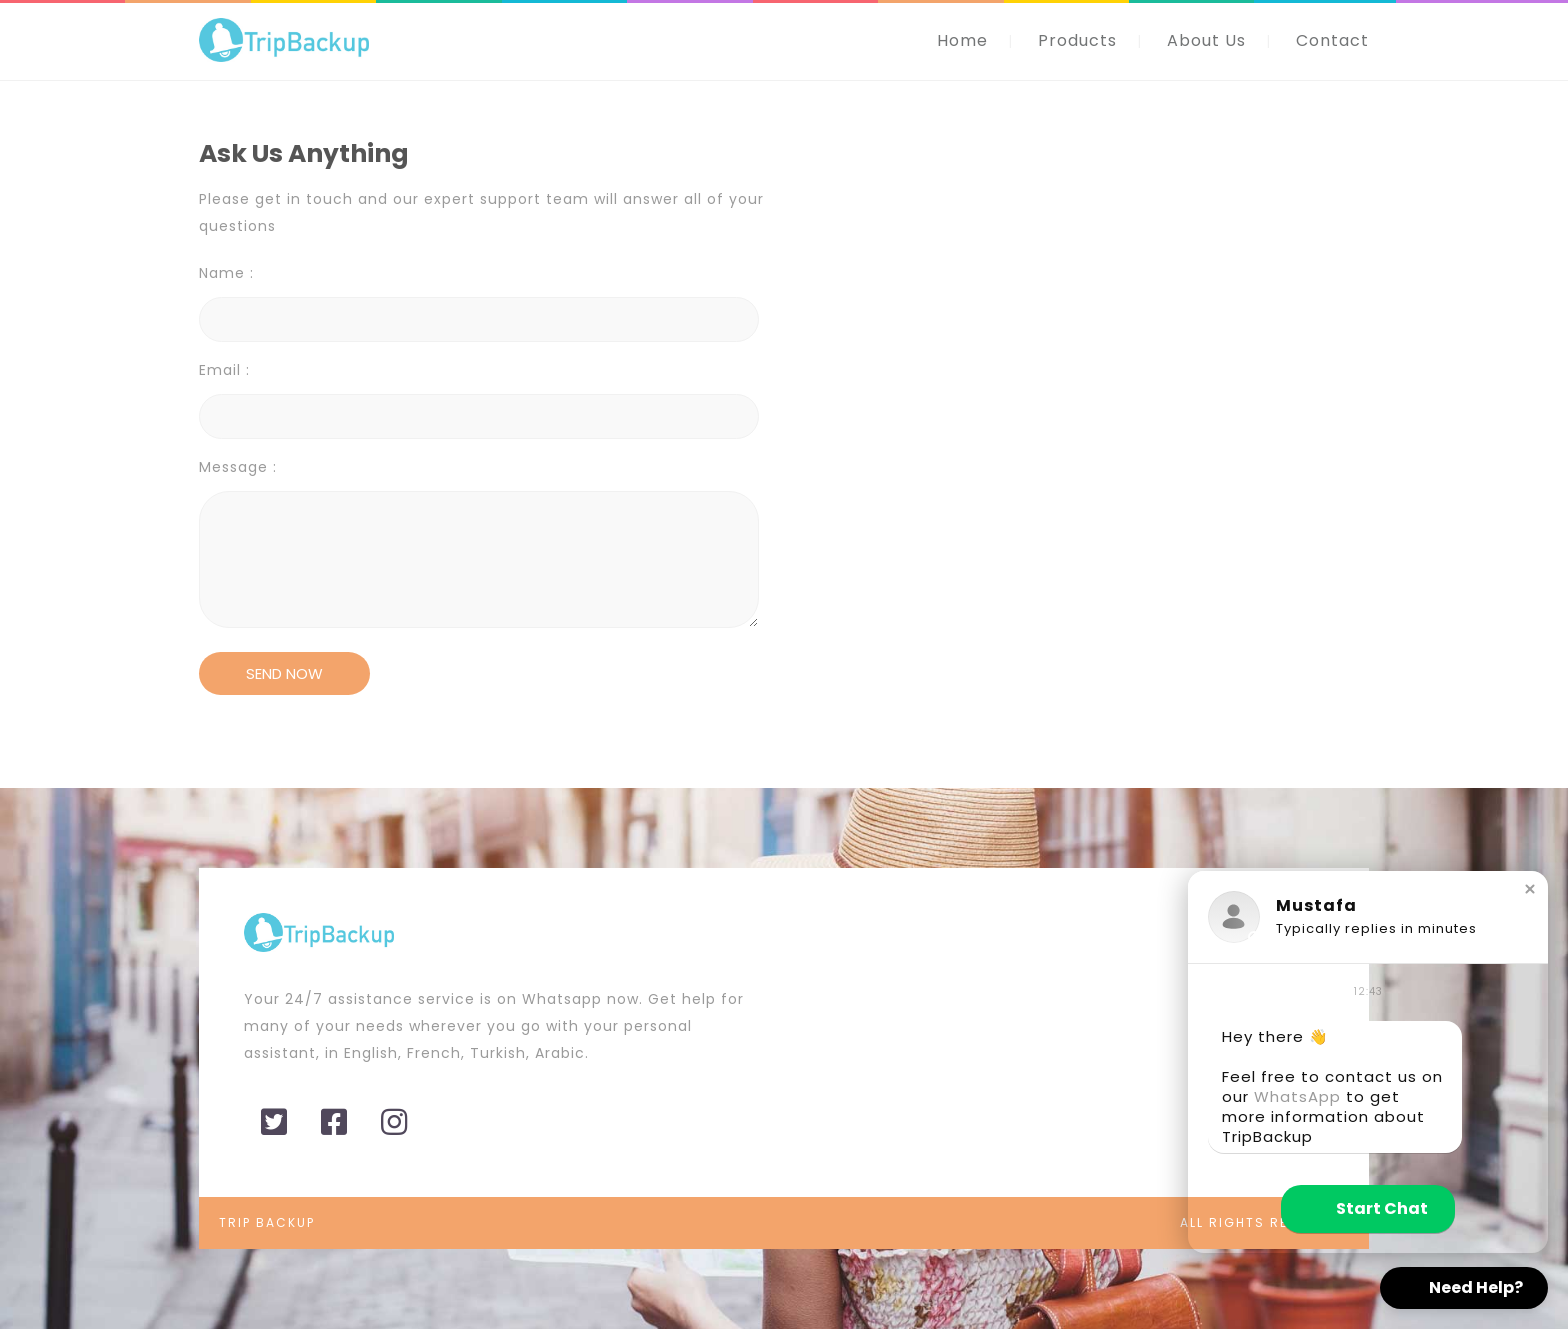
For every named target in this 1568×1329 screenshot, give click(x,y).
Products (1077, 40)
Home (962, 40)
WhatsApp (1297, 1096)
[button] (1530, 889)
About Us (1206, 40)
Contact (1332, 40)
